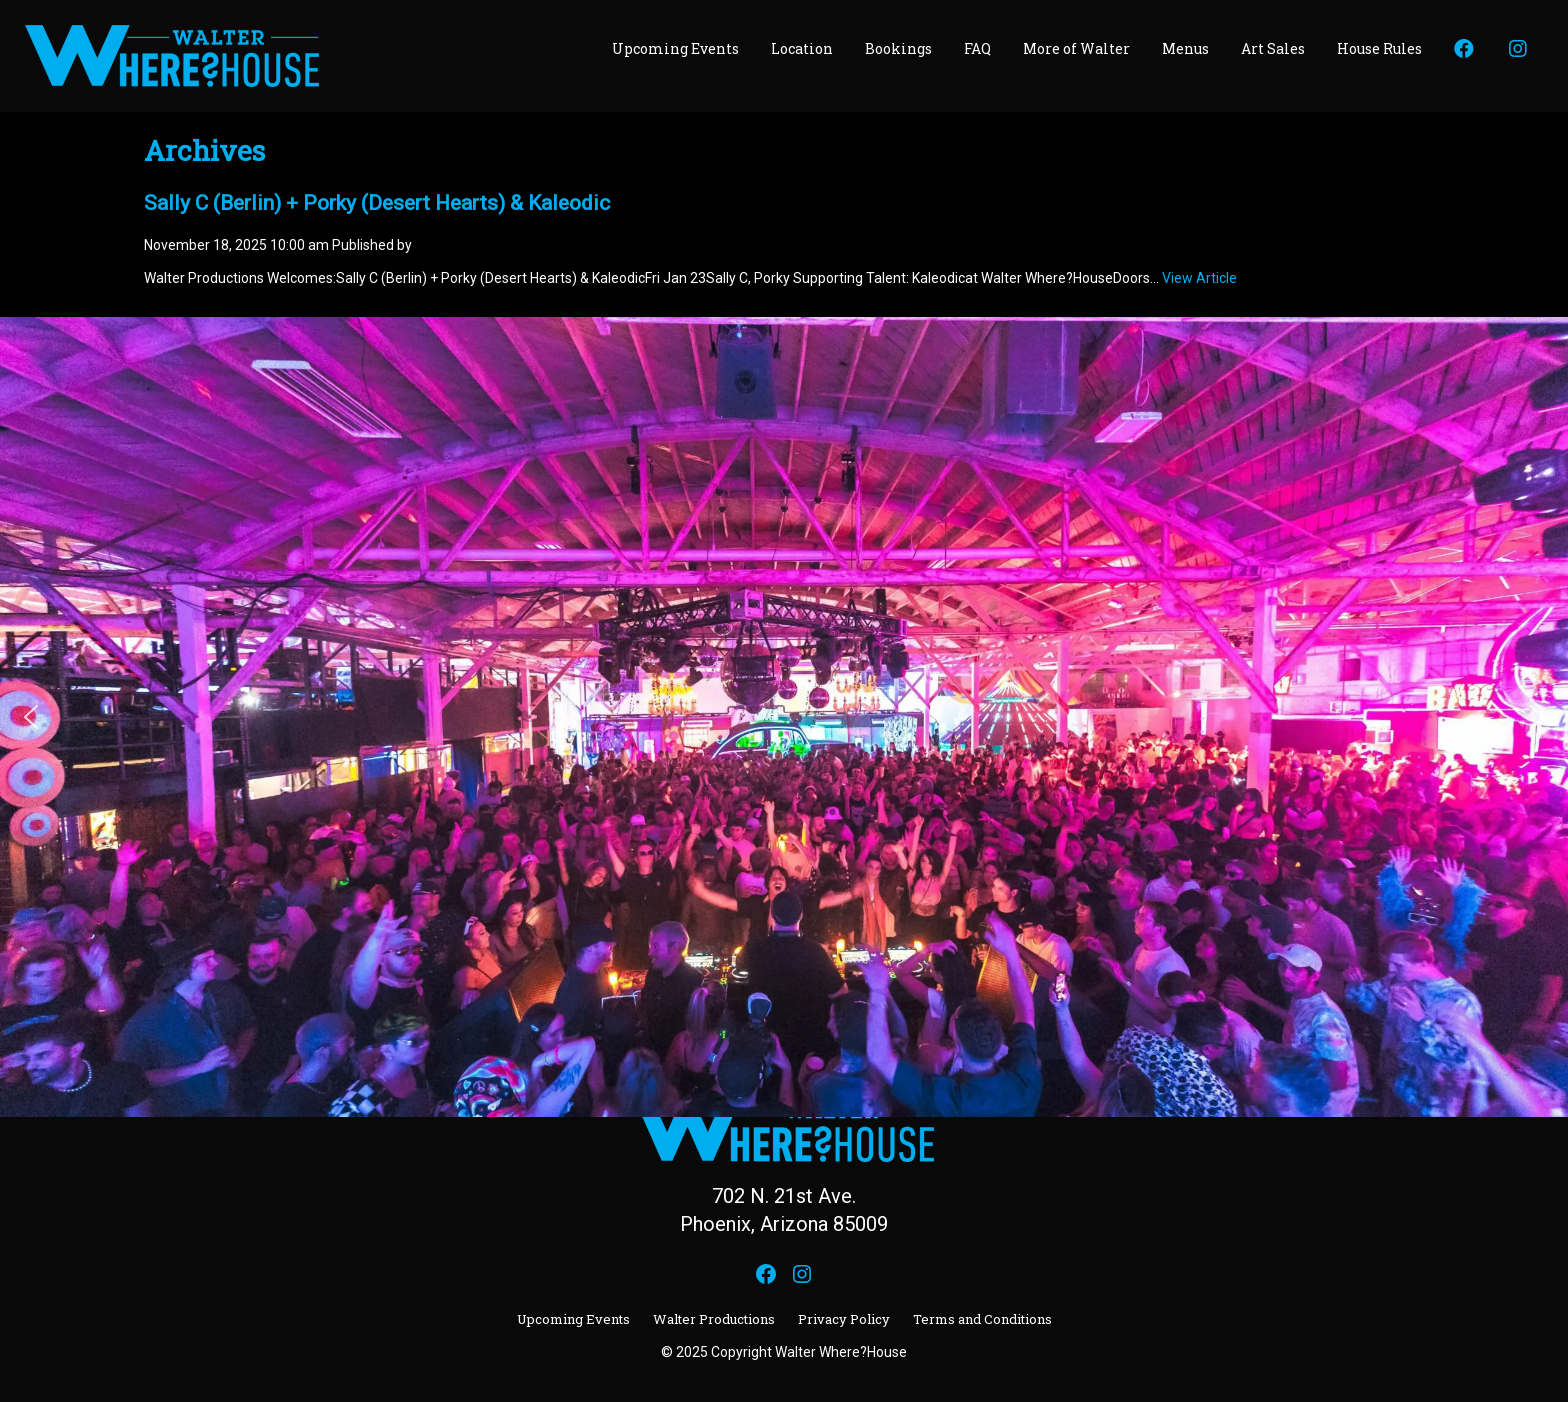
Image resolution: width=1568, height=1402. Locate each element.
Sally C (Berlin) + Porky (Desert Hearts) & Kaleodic (377, 203)
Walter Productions (714, 1319)
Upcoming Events (675, 48)
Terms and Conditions (982, 1319)
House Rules (1379, 48)
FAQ (977, 48)
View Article (1199, 278)
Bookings (898, 48)
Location (802, 48)
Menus (1185, 48)
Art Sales (1273, 48)
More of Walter (1076, 48)
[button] (31, 717)
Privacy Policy (844, 1319)
